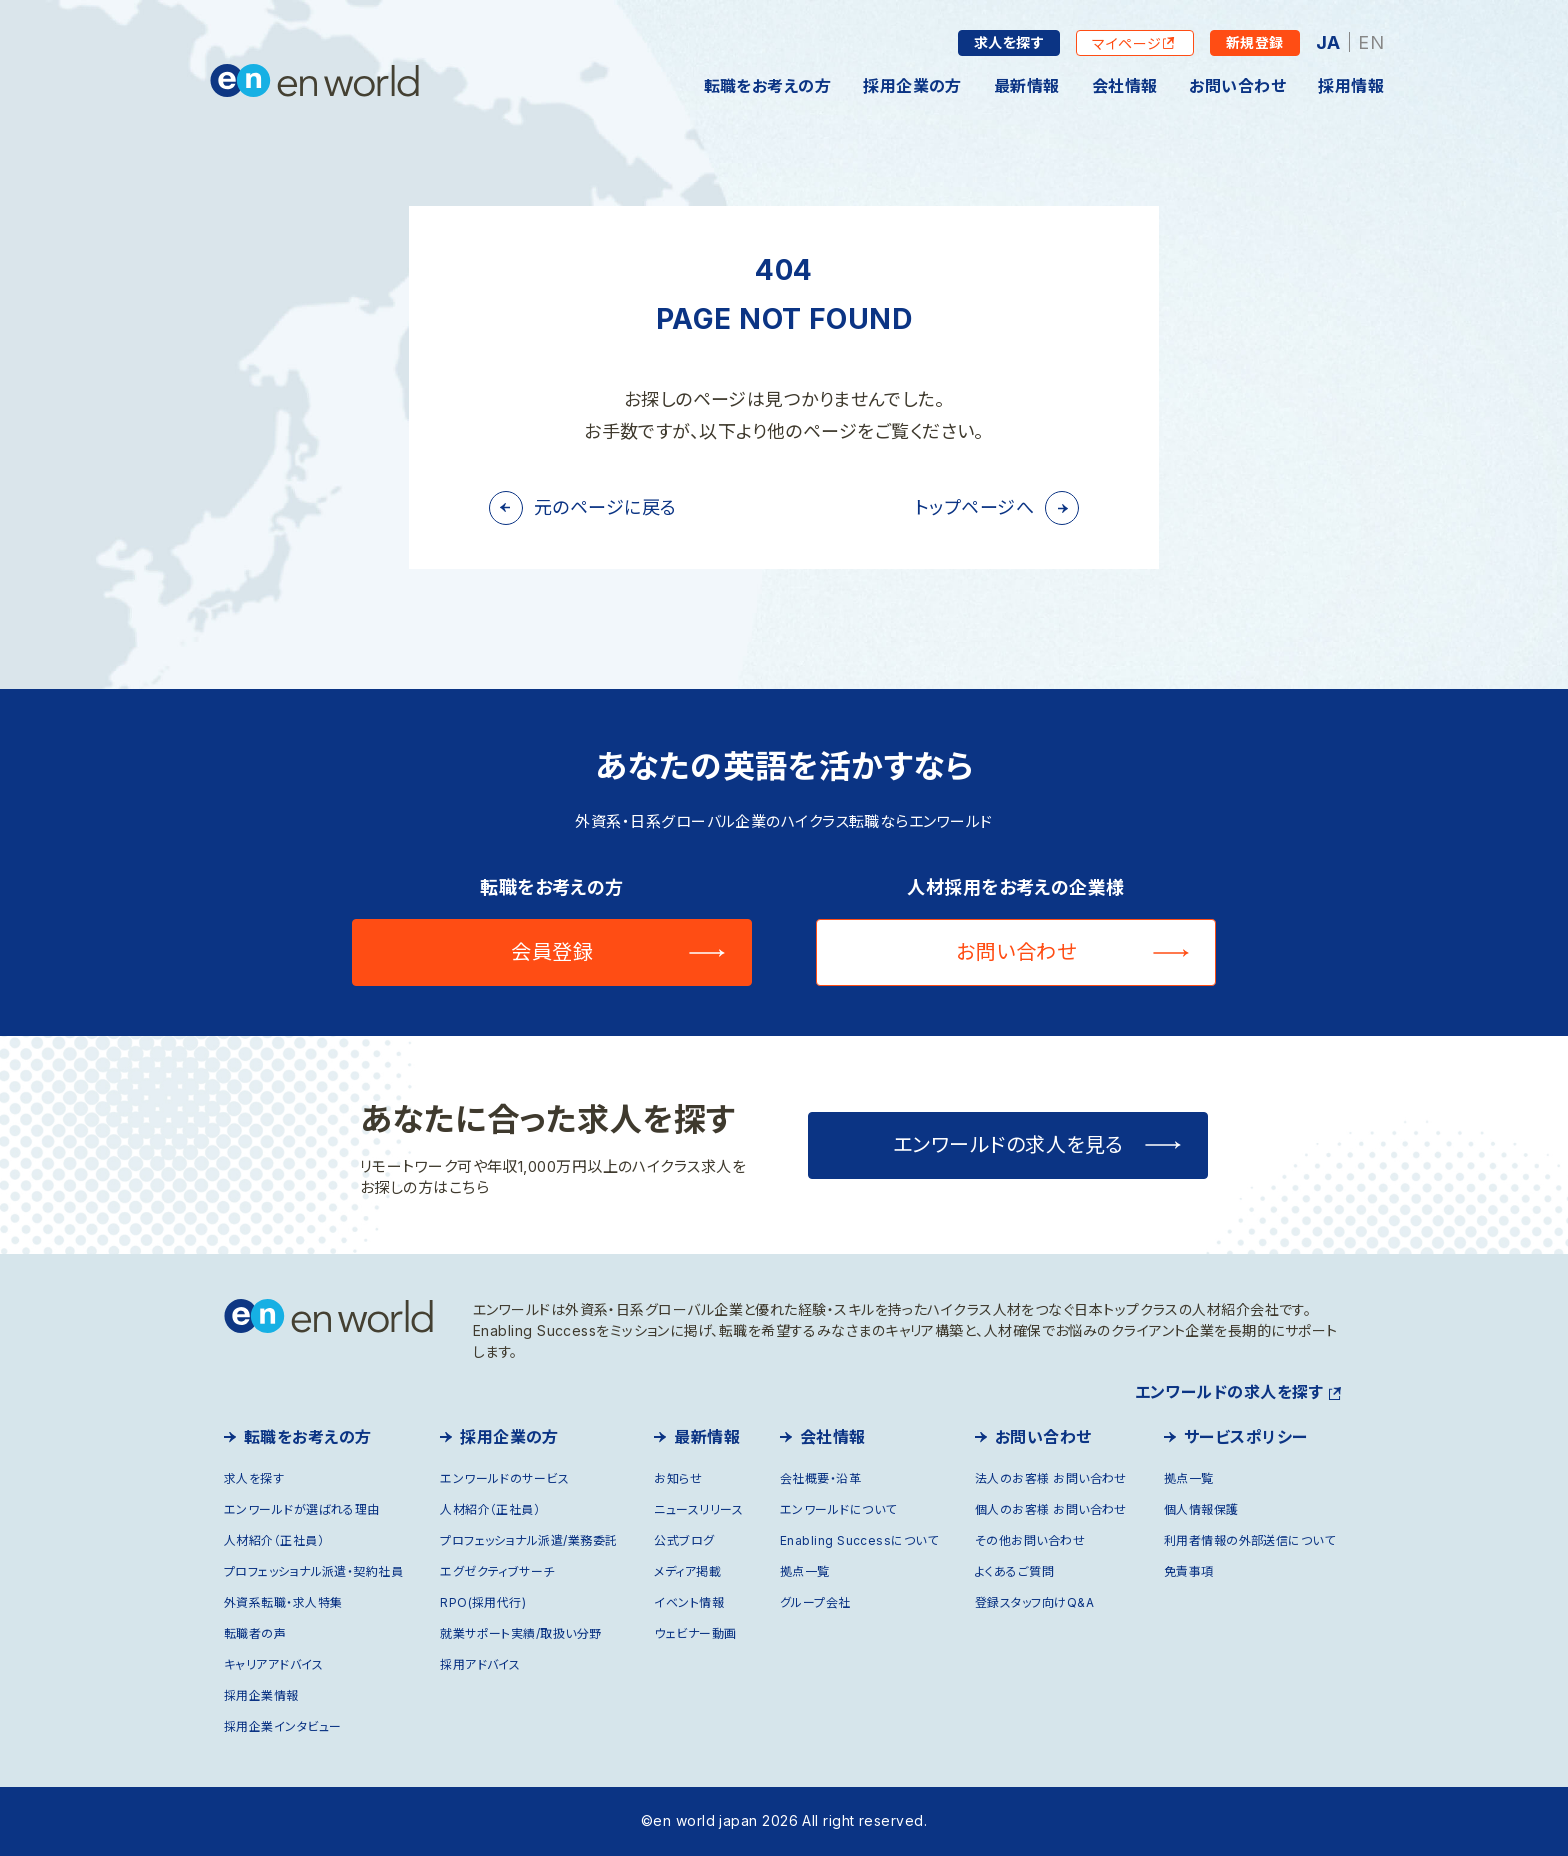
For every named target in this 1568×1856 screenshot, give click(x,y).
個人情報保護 (1201, 1509)
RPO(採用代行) (483, 1602)
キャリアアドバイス (273, 1664)
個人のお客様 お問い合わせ (1051, 1509)
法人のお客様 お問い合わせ (1051, 1478)
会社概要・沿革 (820, 1478)
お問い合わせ (1237, 86)
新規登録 (1255, 42)
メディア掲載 (687, 1571)
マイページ (1127, 43)
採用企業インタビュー (283, 1726)
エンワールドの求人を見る (1008, 1145)
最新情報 (1027, 86)
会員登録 (552, 952)
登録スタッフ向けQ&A (1034, 1602)
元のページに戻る (605, 507)
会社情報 (1125, 86)
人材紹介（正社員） (274, 1540)
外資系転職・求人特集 (283, 1602)
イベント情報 (689, 1602)
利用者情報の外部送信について (1249, 1540)
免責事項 (1189, 1571)
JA (1328, 42)
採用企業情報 (261, 1695)
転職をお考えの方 (768, 86)
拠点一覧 (805, 1571)
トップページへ (974, 507)
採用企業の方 (912, 86)
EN (1371, 42)
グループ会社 (815, 1602)
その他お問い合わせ (1030, 1540)
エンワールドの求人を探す (1229, 1392)
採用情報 (1351, 86)
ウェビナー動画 (695, 1633)
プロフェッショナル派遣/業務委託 (528, 1540)
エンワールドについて (838, 1509)
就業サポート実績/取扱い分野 (520, 1633)
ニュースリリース (698, 1509)
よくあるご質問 (1014, 1571)
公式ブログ (684, 1540)
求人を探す (1009, 42)
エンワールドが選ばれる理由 (302, 1509)
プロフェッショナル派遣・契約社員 (313, 1571)
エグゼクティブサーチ (497, 1571)
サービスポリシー (1246, 1437)
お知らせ (678, 1478)
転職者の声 (255, 1633)
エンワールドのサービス (504, 1478)
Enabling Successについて (859, 1540)
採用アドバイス (480, 1664)
